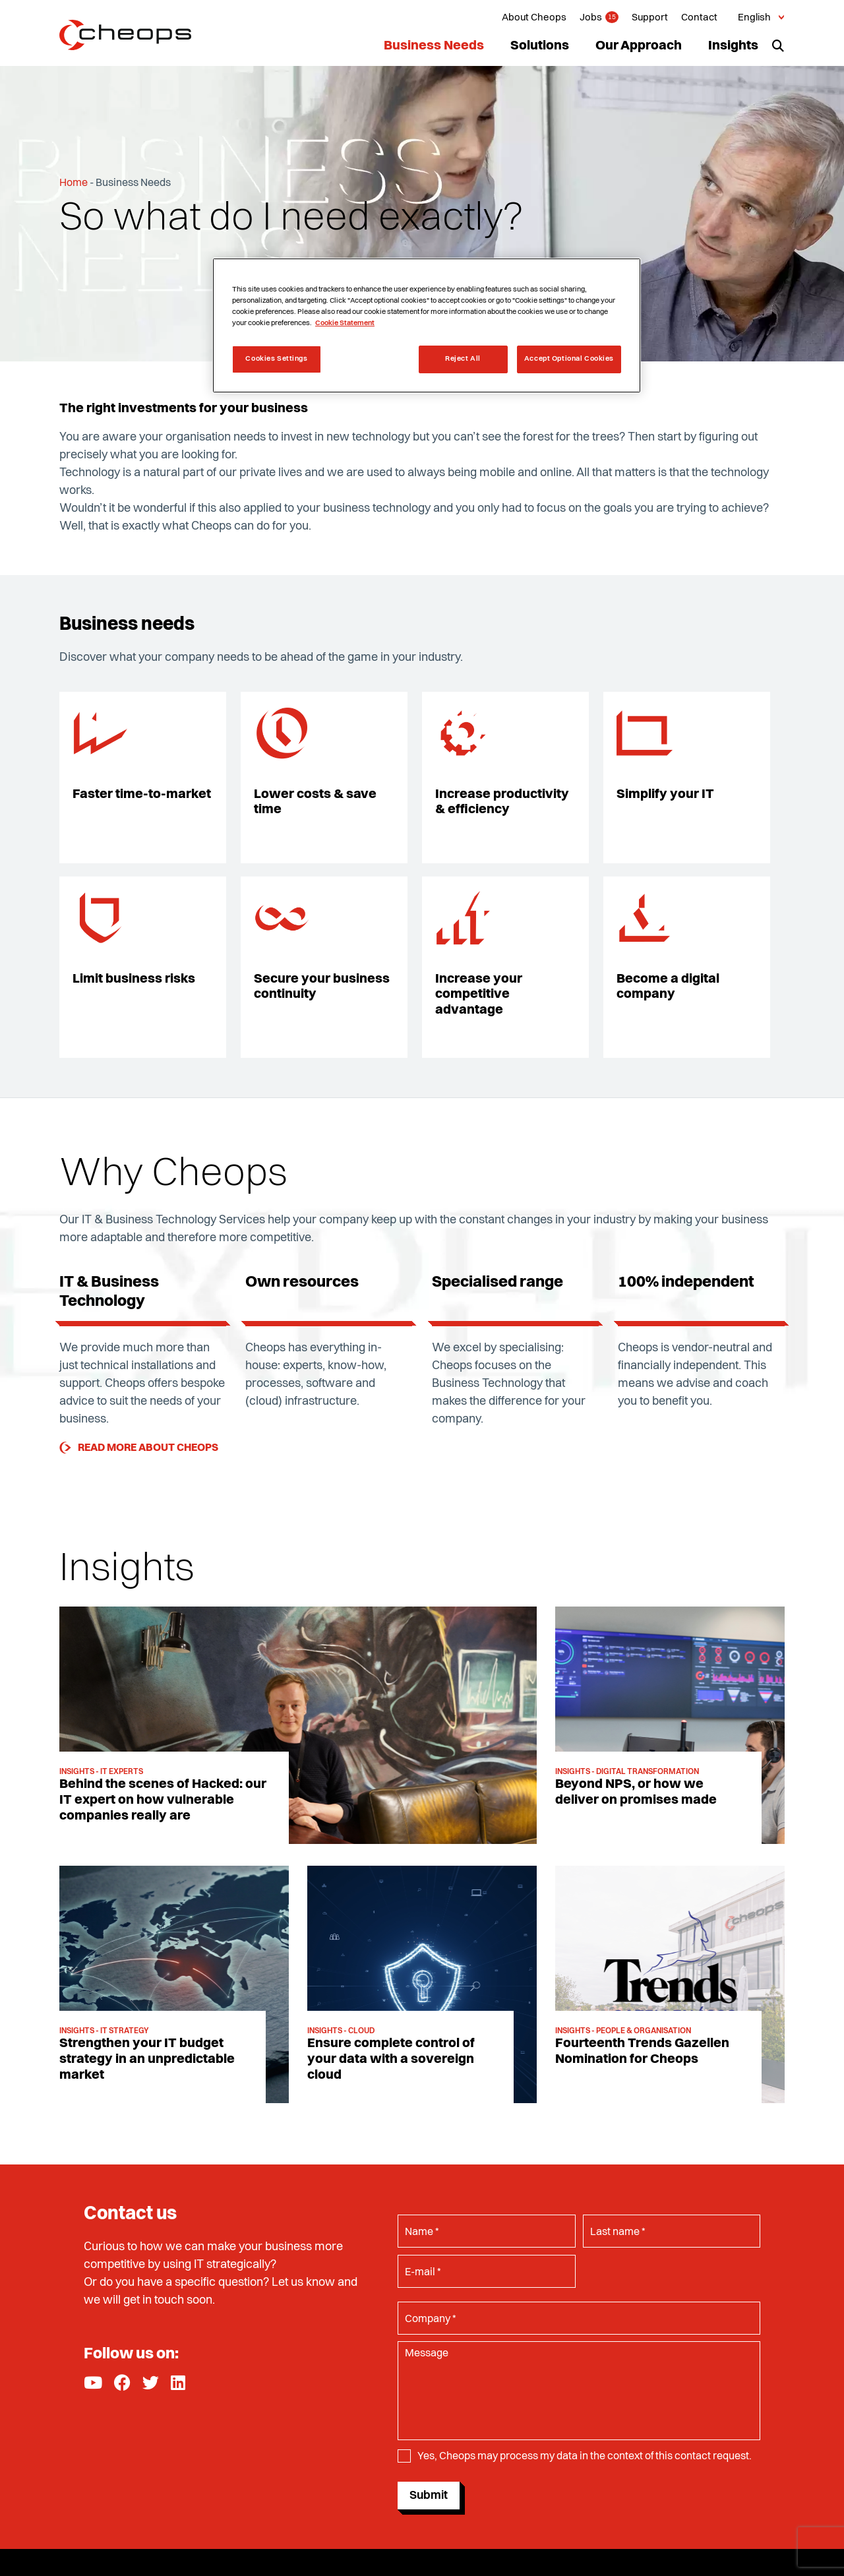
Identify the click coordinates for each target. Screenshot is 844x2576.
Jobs (591, 18)
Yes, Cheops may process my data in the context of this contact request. (584, 2458)
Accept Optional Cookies (569, 359)
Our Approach (638, 46)
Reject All (463, 359)
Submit (428, 2496)
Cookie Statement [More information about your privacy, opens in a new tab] (345, 323)
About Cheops (534, 18)
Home (73, 183)
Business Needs (434, 46)
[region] (426, 325)
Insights (733, 46)
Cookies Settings (276, 359)
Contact (699, 18)
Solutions (539, 46)
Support (650, 18)
